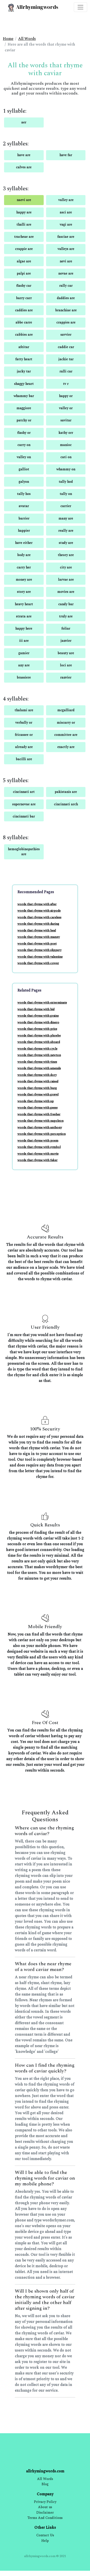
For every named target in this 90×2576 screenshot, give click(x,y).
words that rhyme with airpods (39, 910)
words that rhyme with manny (38, 937)
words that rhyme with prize (37, 1028)
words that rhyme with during (38, 923)
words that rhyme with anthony (39, 1127)
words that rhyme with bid (35, 1009)
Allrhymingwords (32, 7)
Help (45, 2540)
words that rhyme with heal (36, 930)
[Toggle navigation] (80, 7)
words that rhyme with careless (39, 917)
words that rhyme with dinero (38, 1022)
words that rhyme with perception (41, 1133)
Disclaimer (45, 2512)
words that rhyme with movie (37, 1153)
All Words (27, 39)
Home (8, 39)
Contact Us (45, 2535)
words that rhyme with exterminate (42, 1002)
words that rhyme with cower (38, 963)
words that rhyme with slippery (39, 950)
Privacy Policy (45, 2501)
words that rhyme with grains (38, 1015)
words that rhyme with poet (37, 943)
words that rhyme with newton (39, 1055)
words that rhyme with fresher (38, 1114)
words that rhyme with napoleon (40, 1120)
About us (45, 2507)
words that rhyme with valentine (40, 956)
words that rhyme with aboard (38, 1042)
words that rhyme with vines (37, 1061)
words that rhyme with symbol (39, 1147)
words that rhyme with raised (37, 1081)
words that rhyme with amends (39, 1068)
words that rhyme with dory (37, 1075)
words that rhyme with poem (37, 1140)
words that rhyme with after (37, 904)
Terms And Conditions (45, 2517)
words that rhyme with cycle (37, 1048)
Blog (45, 2484)
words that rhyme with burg (37, 1088)
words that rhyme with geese (37, 1107)
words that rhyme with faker (37, 1160)
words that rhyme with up (35, 1101)
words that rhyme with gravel (37, 1094)
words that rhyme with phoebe (39, 1035)
